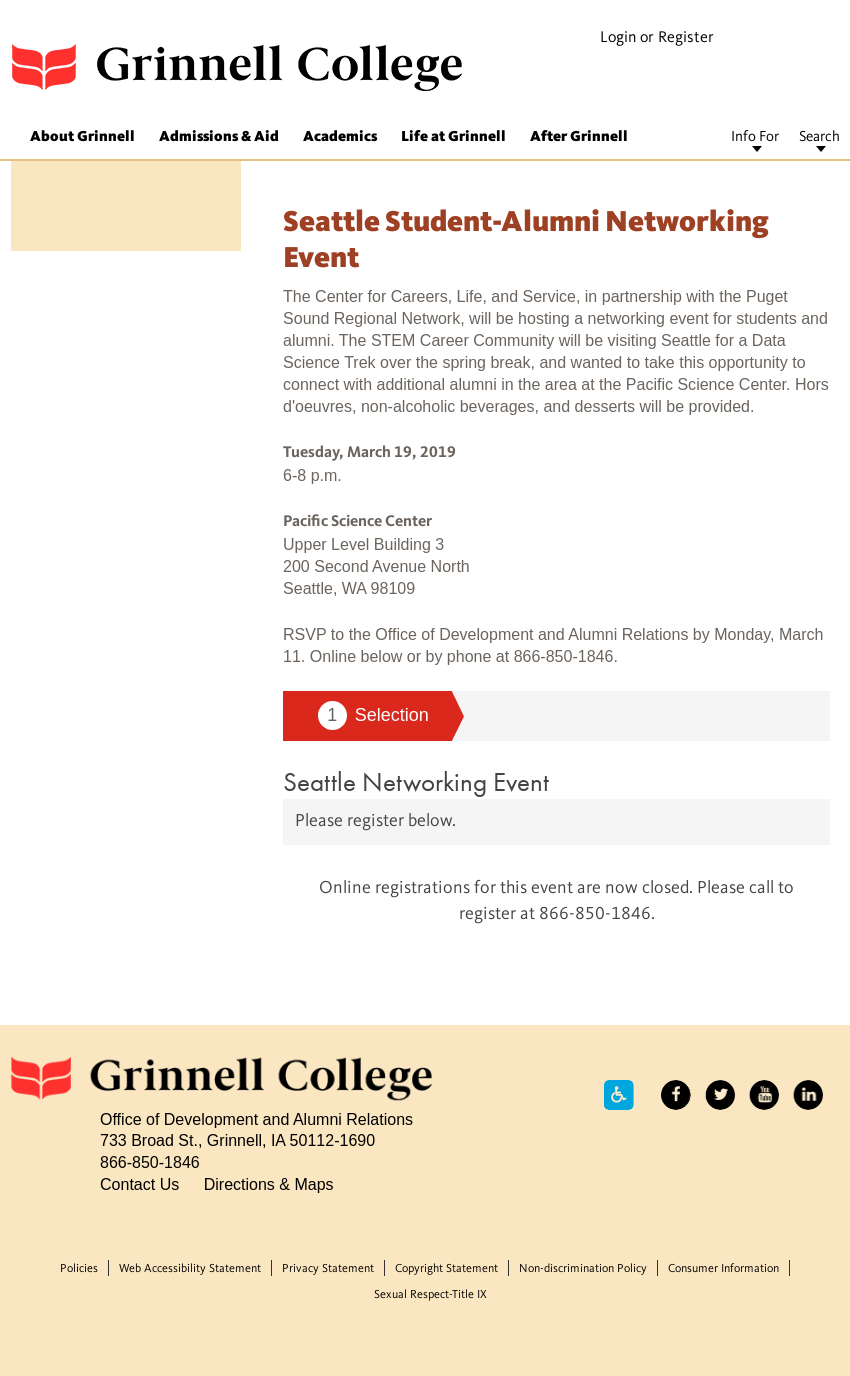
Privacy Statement (328, 1269)
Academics (340, 137)
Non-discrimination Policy (583, 1269)
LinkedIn (808, 1095)
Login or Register (657, 38)
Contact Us (139, 1184)
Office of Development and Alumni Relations (256, 1119)
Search (819, 137)
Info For (755, 137)
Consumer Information (723, 1269)
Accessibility (619, 1095)
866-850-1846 (150, 1162)
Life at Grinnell (453, 137)
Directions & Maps (269, 1184)
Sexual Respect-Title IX (430, 1295)
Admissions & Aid (219, 137)
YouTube (764, 1095)
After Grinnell (579, 137)
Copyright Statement (446, 1269)
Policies (79, 1269)
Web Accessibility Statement (190, 1269)
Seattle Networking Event (416, 781)
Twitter (720, 1095)
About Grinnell (82, 137)
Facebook (676, 1095)
